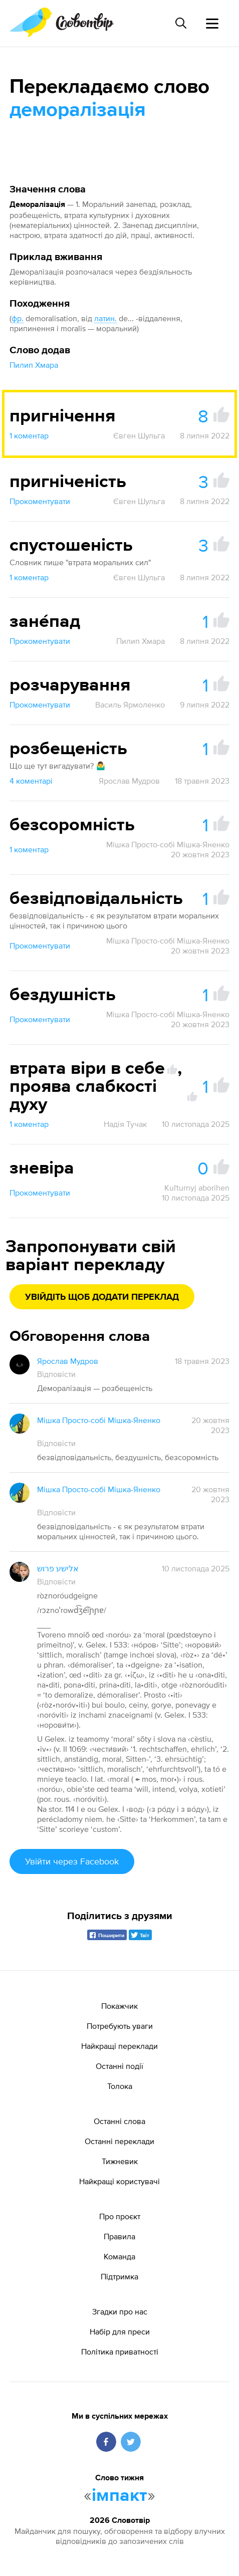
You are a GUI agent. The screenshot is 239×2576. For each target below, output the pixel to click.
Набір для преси (120, 2331)
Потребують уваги (120, 2025)
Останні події (119, 2065)
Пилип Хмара (34, 364)
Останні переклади (119, 2141)
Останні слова (119, 2121)
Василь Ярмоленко (130, 704)
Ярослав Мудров (129, 780)
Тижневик (120, 2161)
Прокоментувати (40, 501)
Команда (119, 2256)
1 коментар (29, 435)
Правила (119, 2236)
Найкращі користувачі (119, 2181)
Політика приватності (119, 2351)
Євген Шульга (139, 435)
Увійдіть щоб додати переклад (102, 1297)
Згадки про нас (119, 2311)
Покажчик (119, 2005)
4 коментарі (31, 780)
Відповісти (56, 1373)
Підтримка (119, 2276)
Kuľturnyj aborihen (196, 1187)
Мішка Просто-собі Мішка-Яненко (167, 844)
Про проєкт (119, 2216)
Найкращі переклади (119, 2045)
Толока (119, 2085)
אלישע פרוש (58, 1568)
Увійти (72, 1861)
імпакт (119, 2496)
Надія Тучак (125, 1123)
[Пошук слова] (181, 23)
